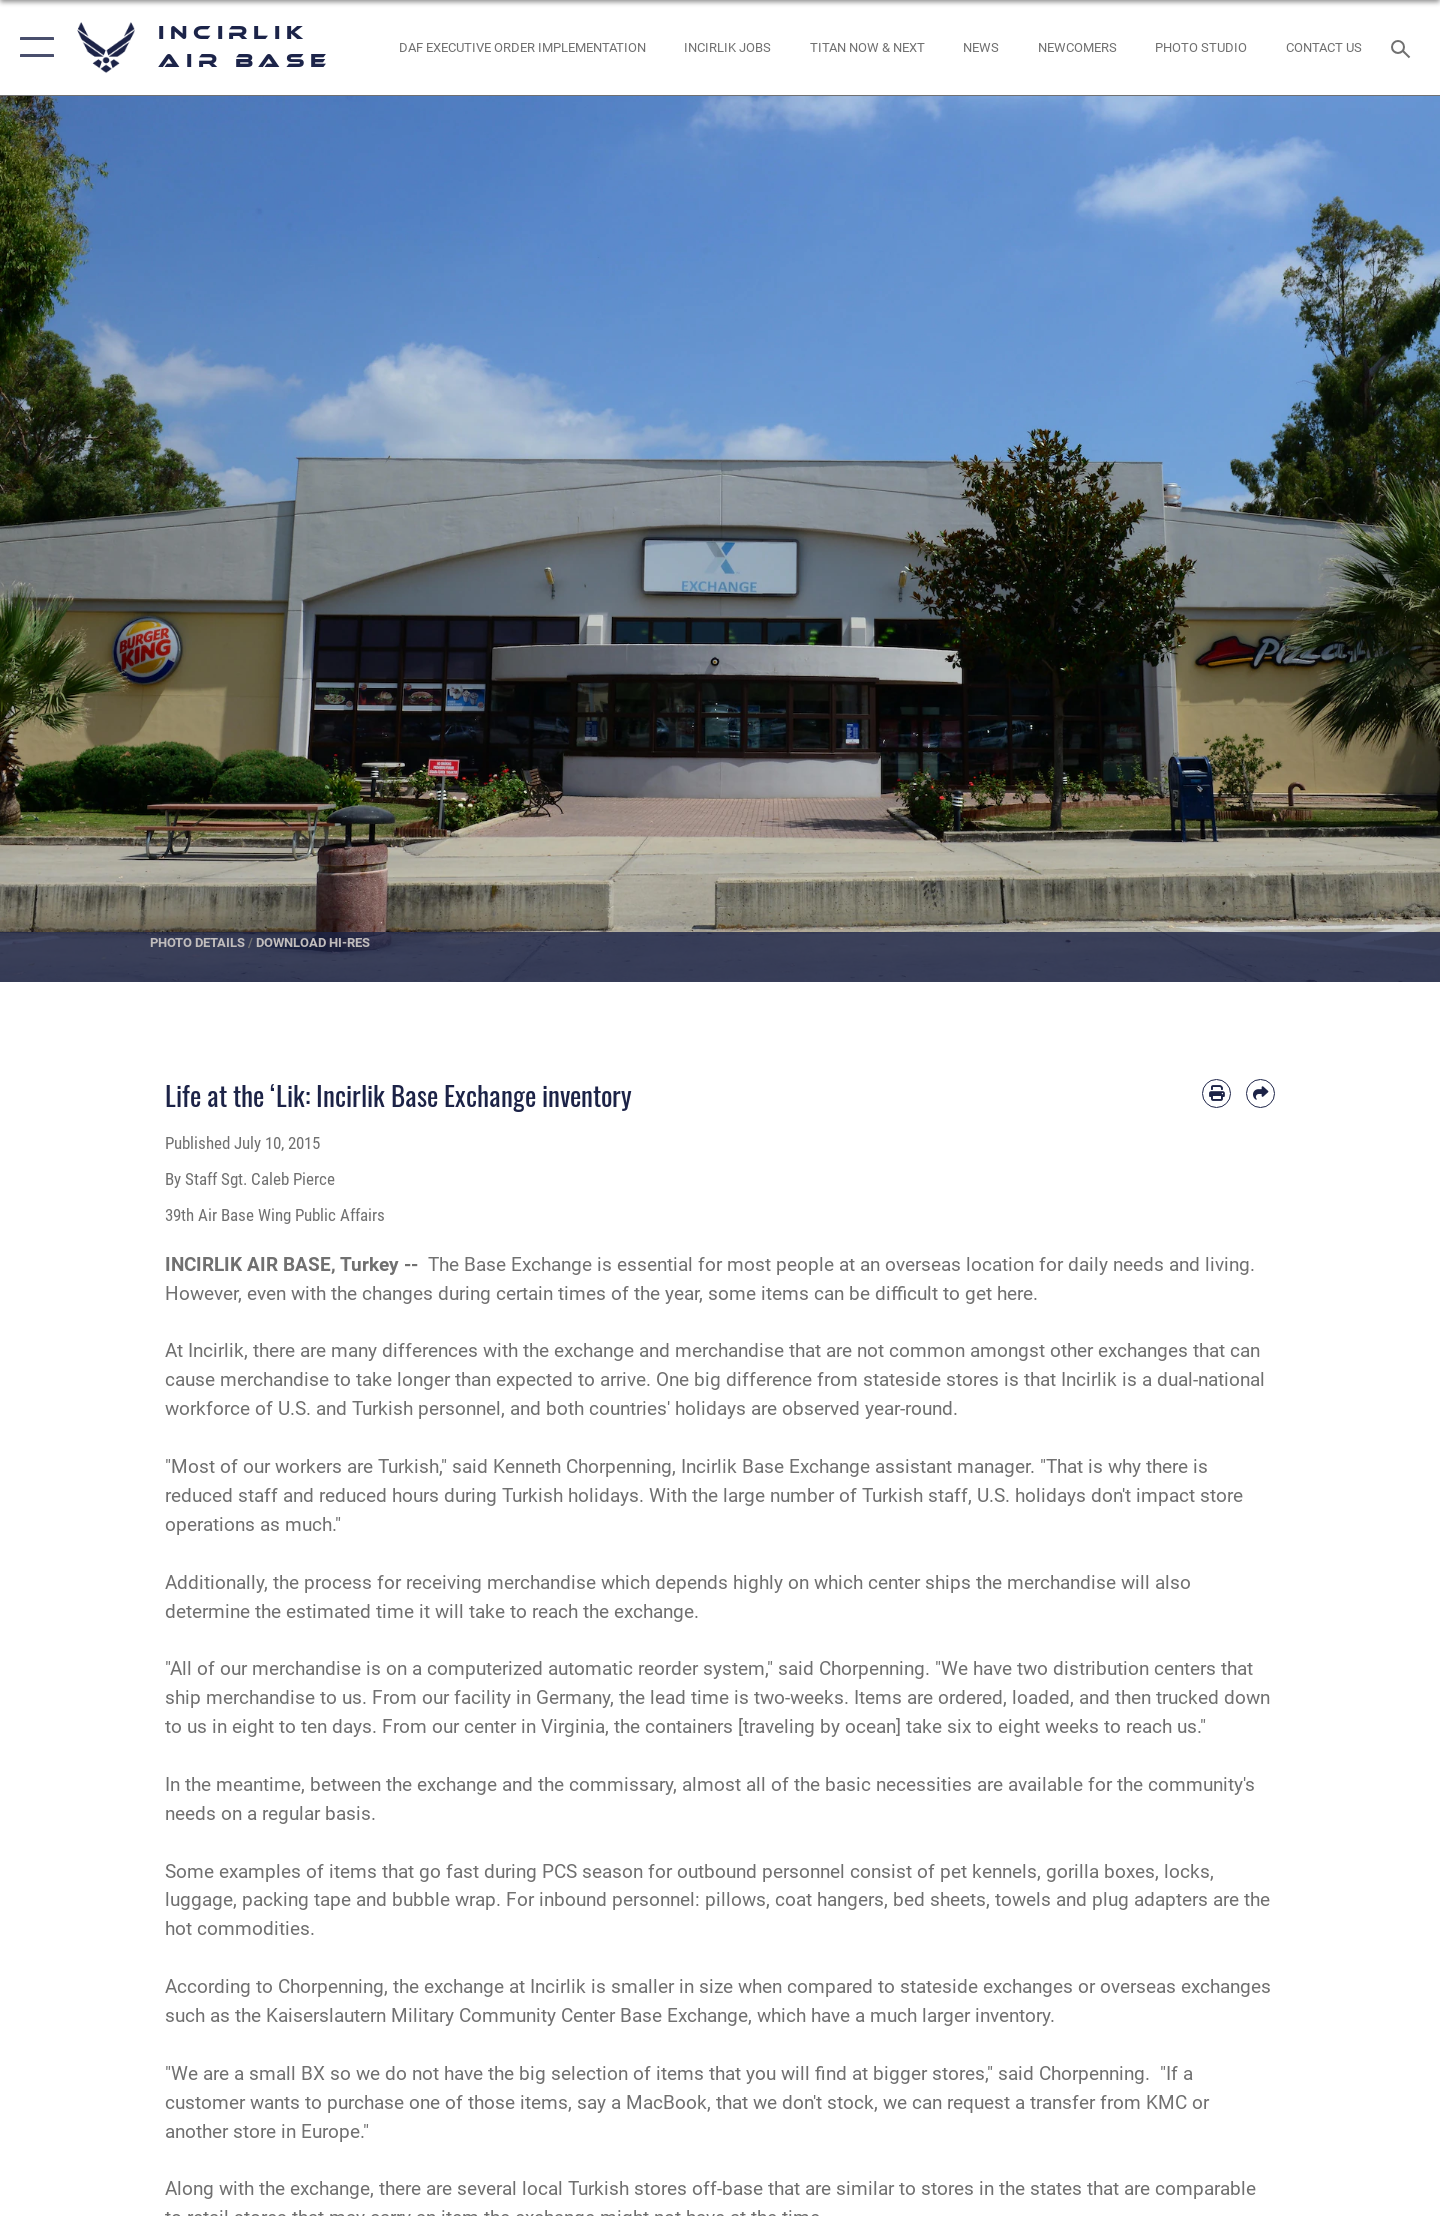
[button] (32, 47)
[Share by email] (1260, 1093)
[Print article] (1216, 1093)
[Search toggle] (1403, 47)
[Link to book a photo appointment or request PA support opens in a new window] (1201, 47)
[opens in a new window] (867, 47)
